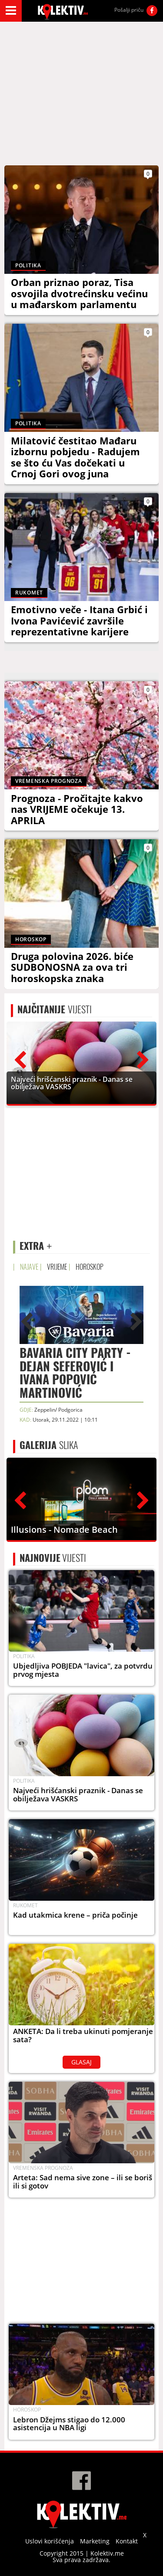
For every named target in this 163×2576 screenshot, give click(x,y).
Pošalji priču (128, 9)
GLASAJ (81, 2062)
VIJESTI (54, 1009)
